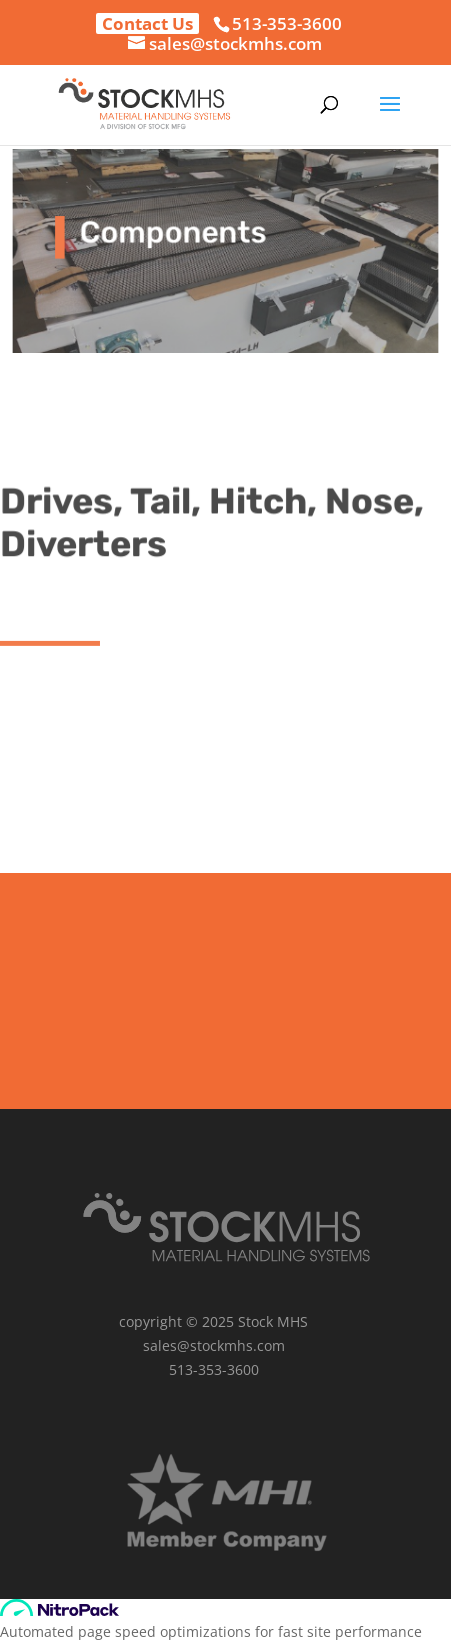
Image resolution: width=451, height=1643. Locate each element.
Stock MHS (273, 1321)
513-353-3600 (287, 23)
